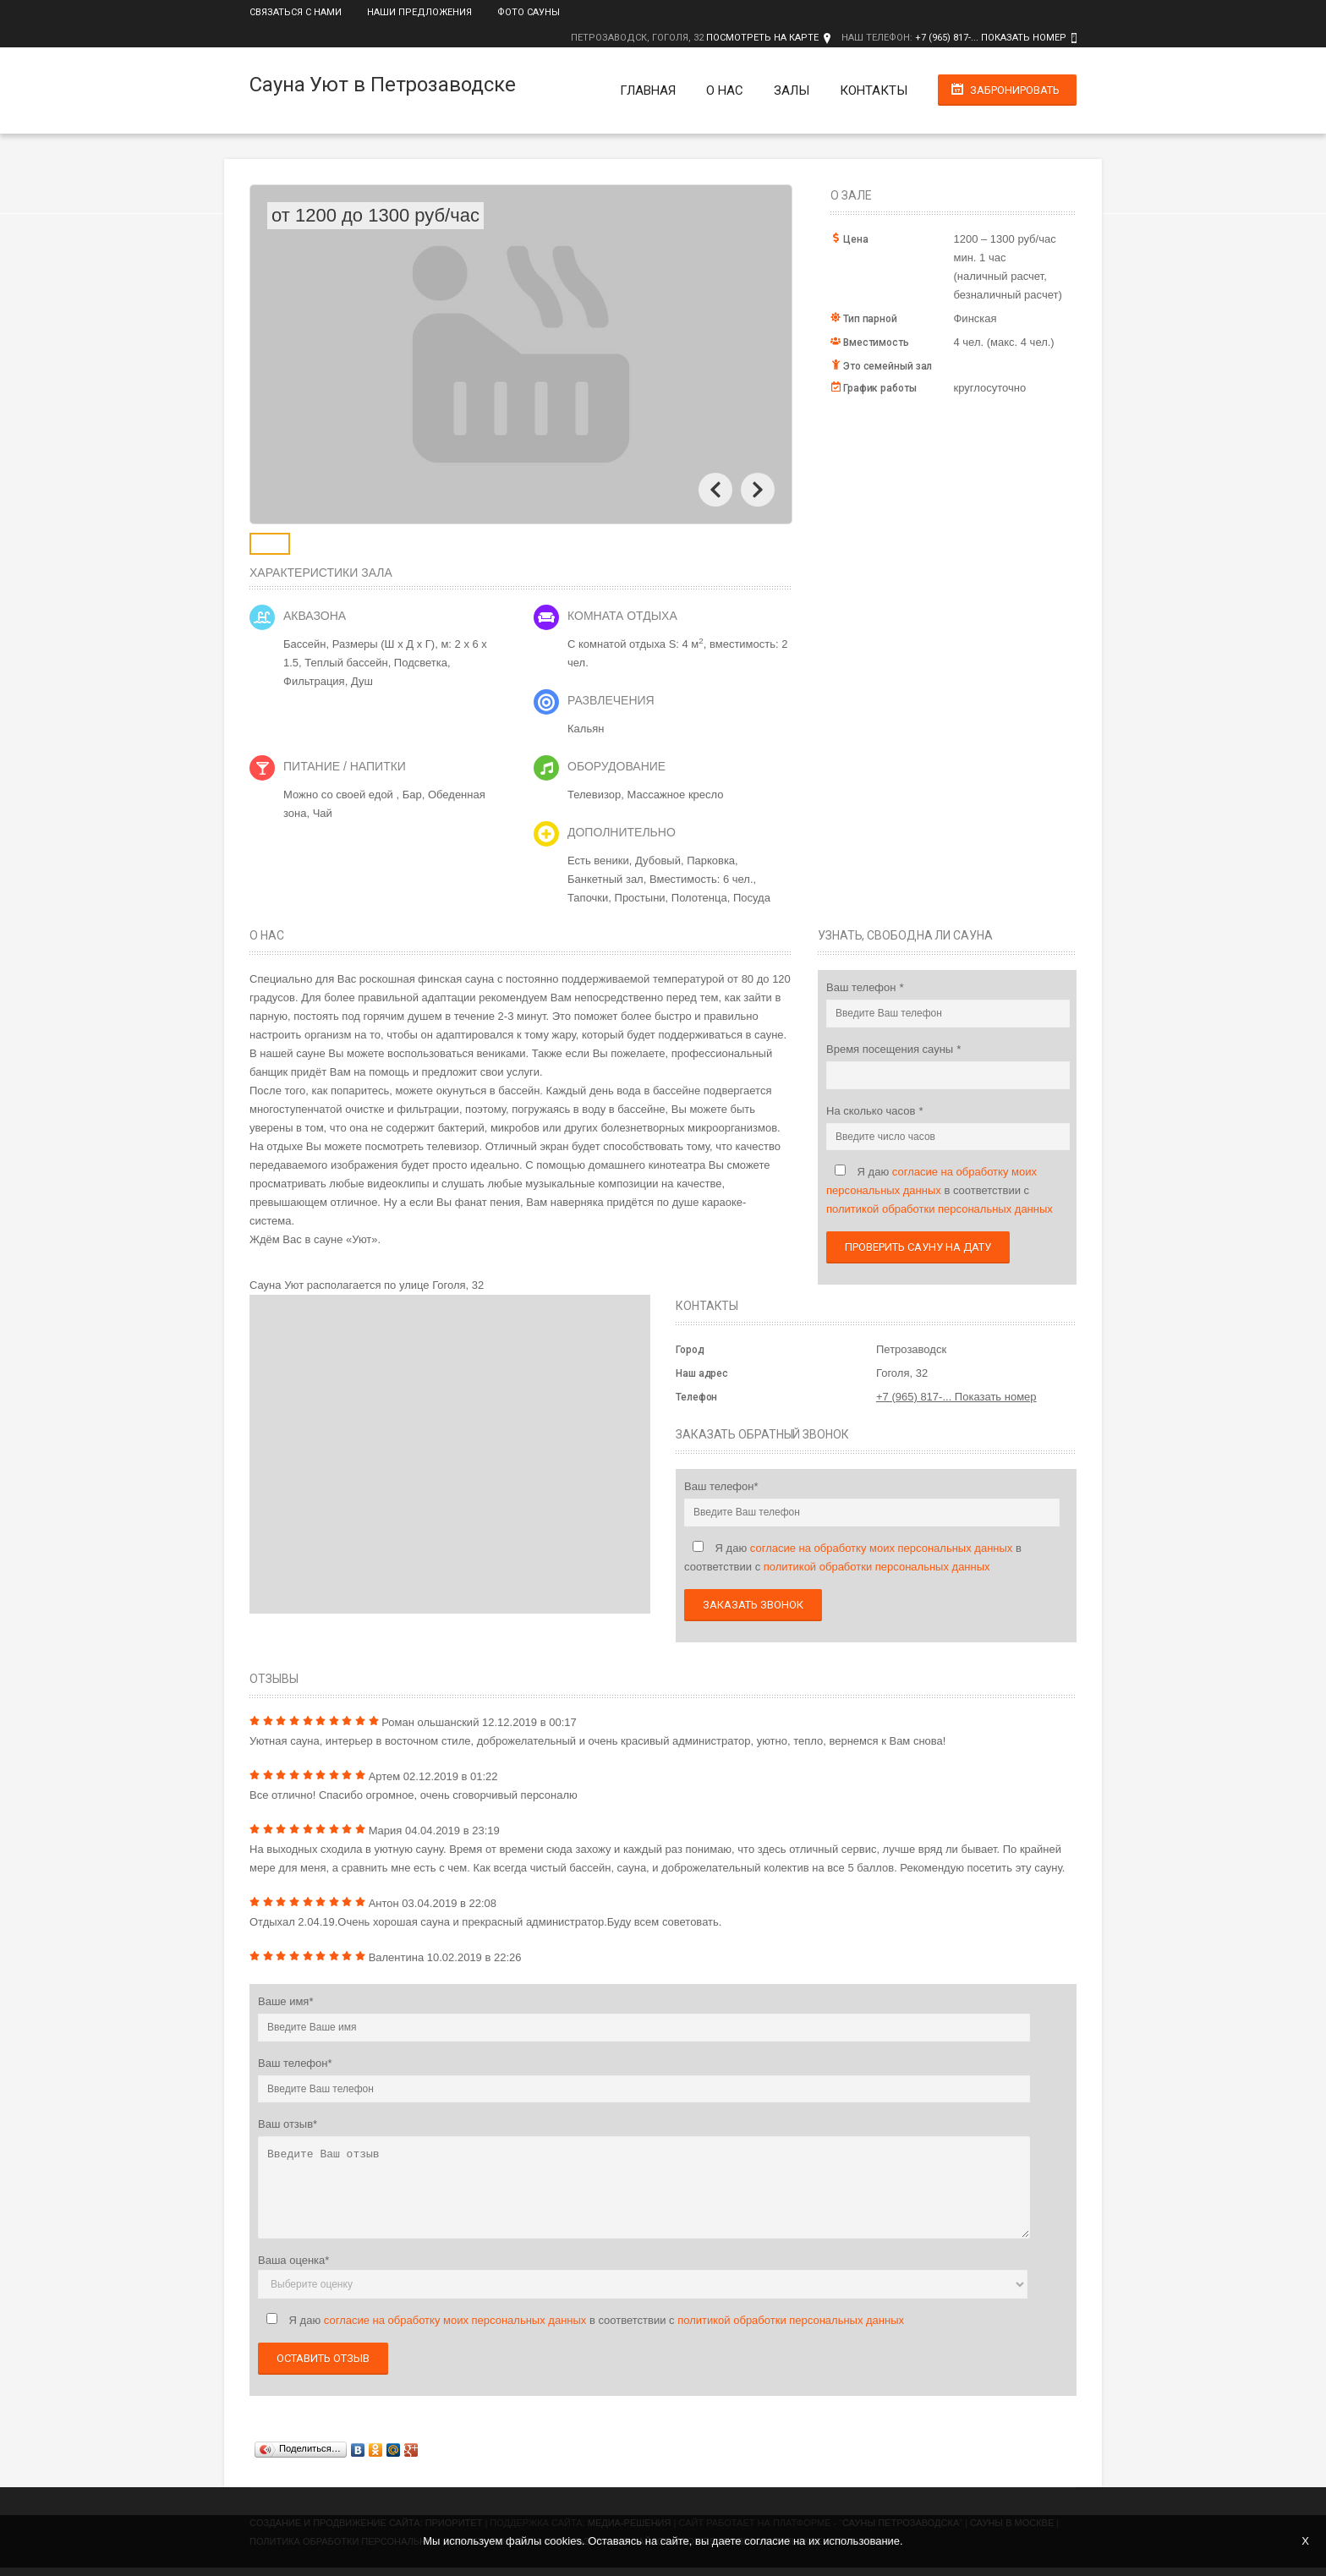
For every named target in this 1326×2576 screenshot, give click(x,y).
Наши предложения (419, 12)
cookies (563, 2541)
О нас (724, 90)
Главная (648, 90)
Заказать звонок (753, 1604)
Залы (791, 90)
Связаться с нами (295, 12)
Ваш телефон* (721, 1486)
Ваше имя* (285, 2001)
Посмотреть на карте (762, 37)
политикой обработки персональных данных (939, 1209)
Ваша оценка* (293, 2260)
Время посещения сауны (891, 1049)
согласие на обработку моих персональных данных (881, 1548)
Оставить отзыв (323, 2358)
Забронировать (1015, 90)
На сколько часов (872, 1110)
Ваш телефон (862, 987)
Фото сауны (528, 12)
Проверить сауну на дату (918, 1247)
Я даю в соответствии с (939, 1190)
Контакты (873, 90)
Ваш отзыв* (287, 2124)
